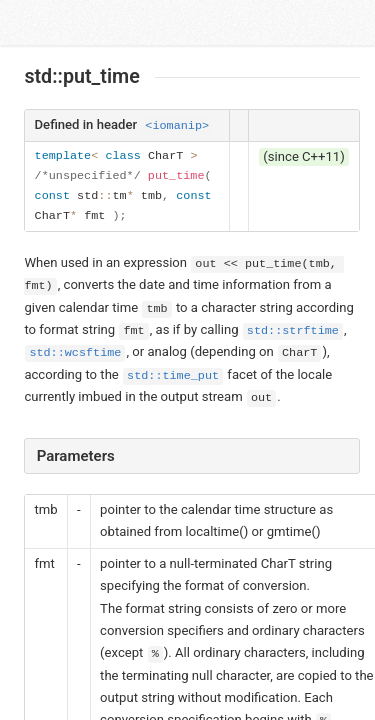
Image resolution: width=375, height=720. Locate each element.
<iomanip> (177, 126)
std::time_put (173, 376)
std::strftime (293, 331)
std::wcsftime (75, 353)
